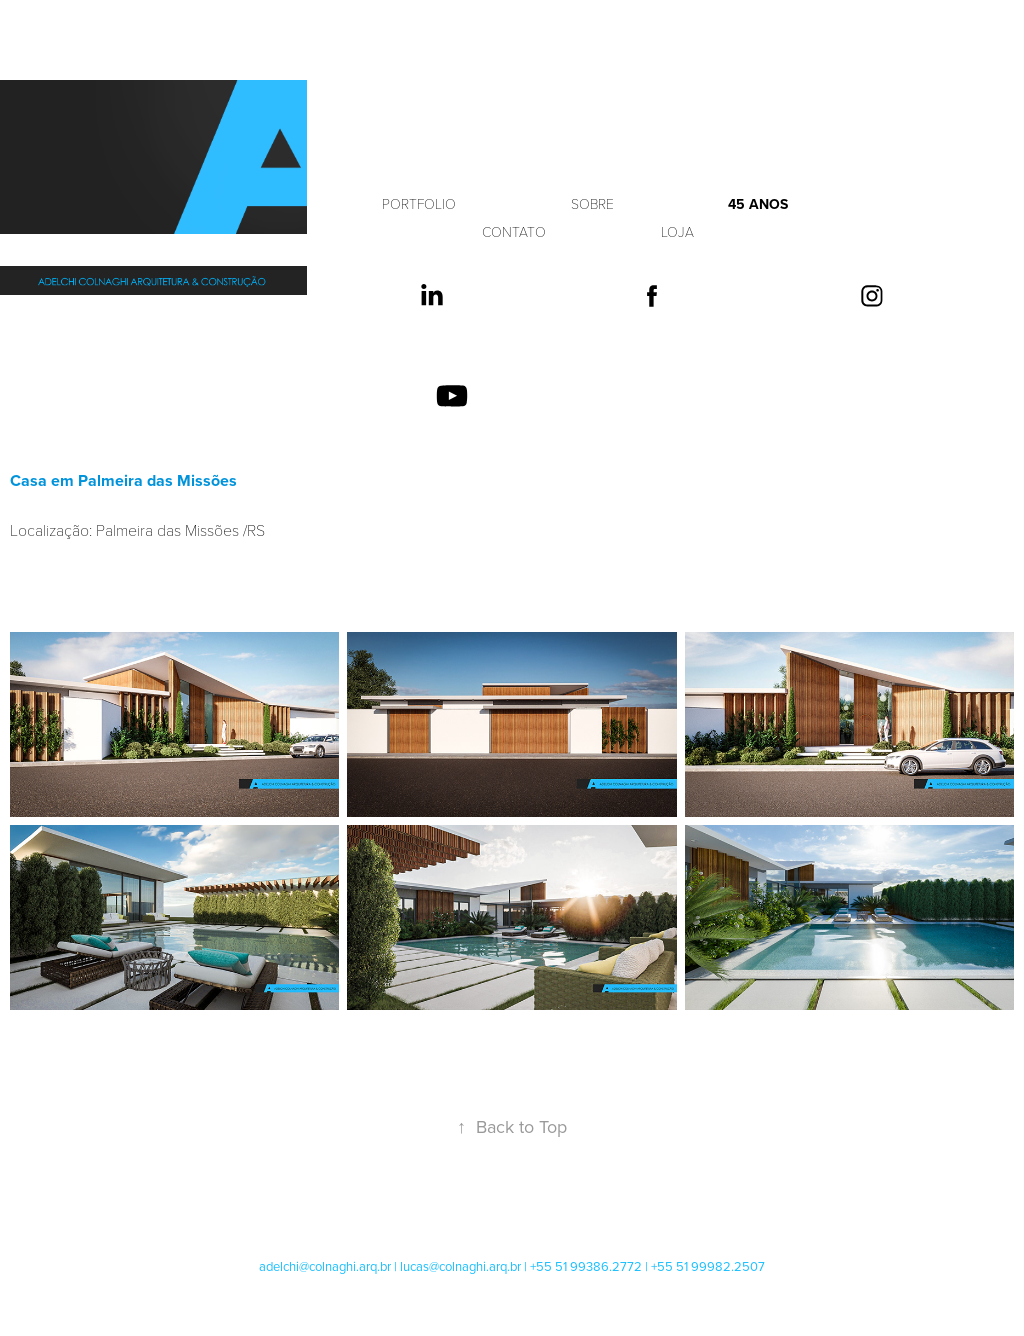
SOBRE (592, 203)
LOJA (677, 231)
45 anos (758, 204)
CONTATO (514, 231)
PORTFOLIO (419, 203)
